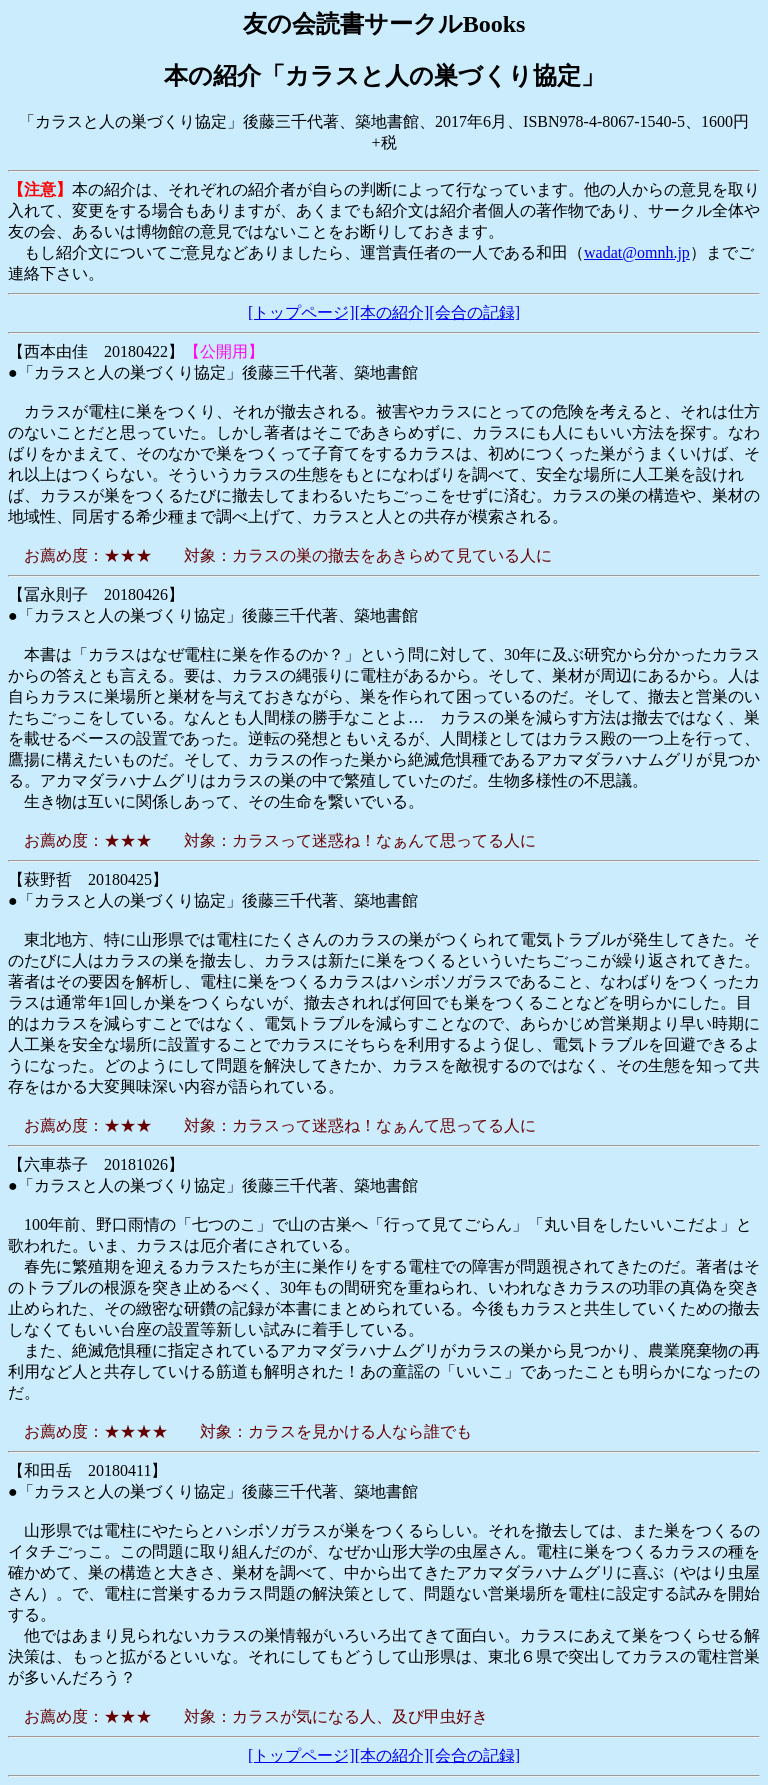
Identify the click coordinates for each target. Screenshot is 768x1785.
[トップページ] (301, 312)
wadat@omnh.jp (637, 252)
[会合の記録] (474, 312)
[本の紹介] (392, 312)
